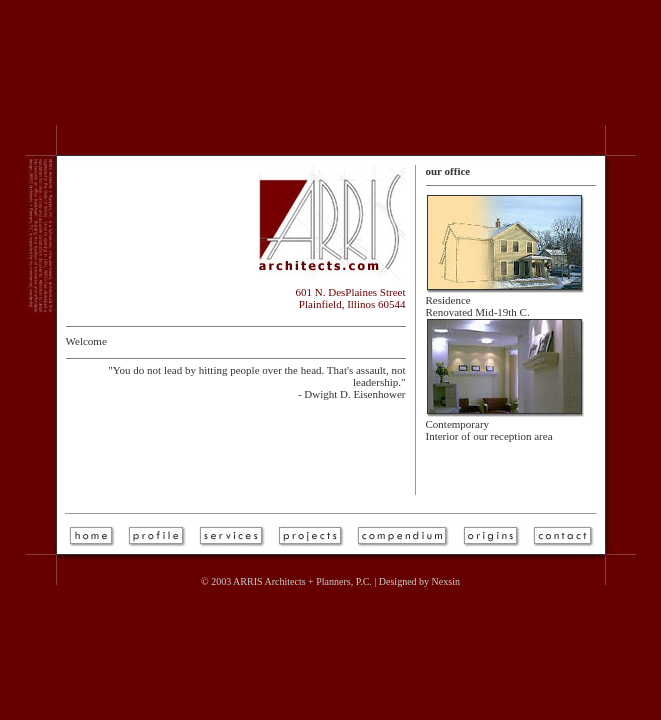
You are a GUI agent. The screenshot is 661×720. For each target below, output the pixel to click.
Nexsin (446, 581)
